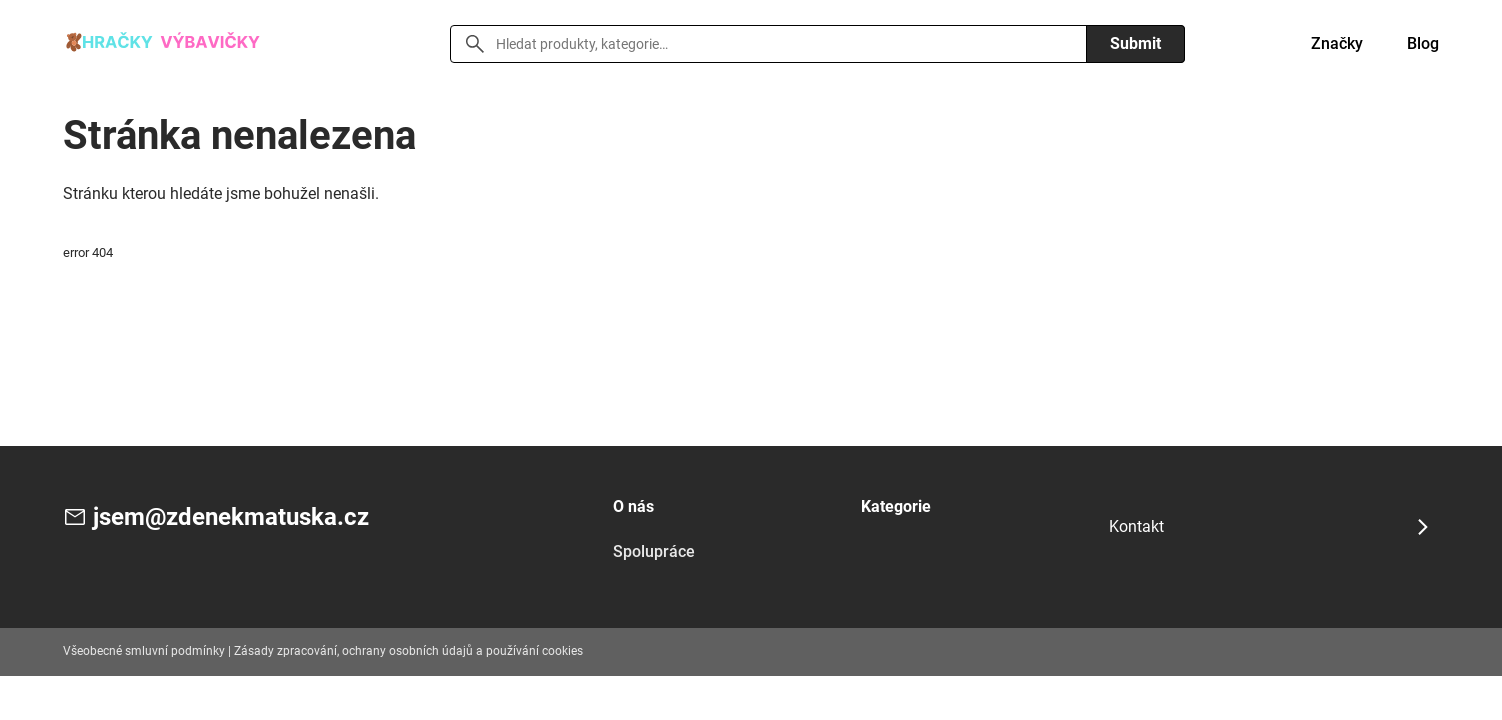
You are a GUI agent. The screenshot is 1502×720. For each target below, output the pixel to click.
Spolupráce (654, 551)
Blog (1423, 43)
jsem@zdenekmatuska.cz (231, 517)
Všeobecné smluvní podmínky (144, 651)
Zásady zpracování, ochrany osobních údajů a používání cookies (408, 651)
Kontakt (1136, 526)
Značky (1337, 43)
